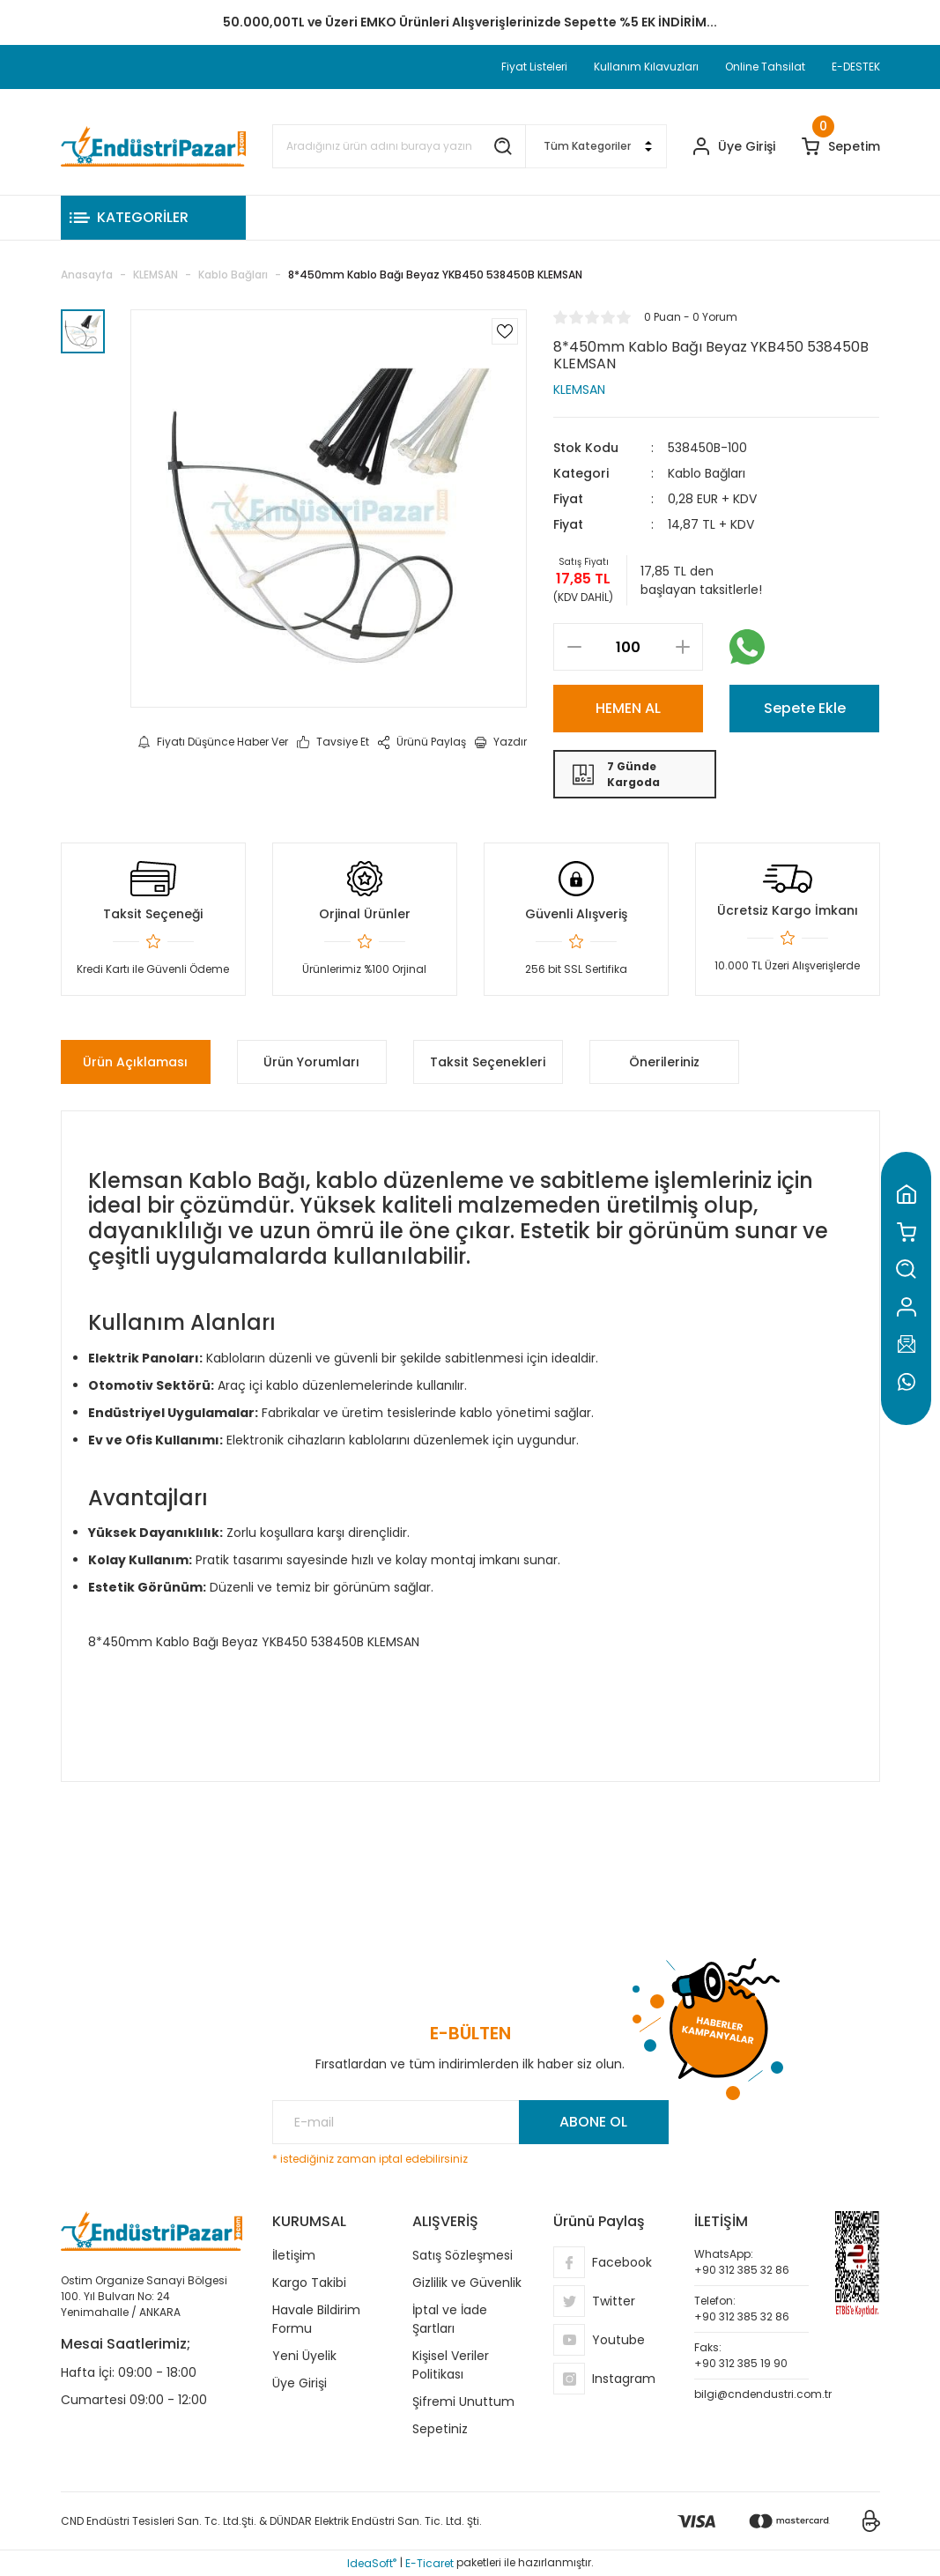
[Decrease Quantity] (574, 647)
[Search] (399, 146)
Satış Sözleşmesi (462, 2255)
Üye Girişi (299, 2383)
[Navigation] (153, 218)
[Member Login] (734, 146)
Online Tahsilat (765, 66)
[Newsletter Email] (470, 2122)
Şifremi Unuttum (463, 2401)
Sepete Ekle (805, 708)
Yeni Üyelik (304, 2355)
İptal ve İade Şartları (449, 2319)
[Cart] (841, 146)
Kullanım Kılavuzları (646, 66)
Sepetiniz (440, 2429)
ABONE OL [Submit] (593, 2122)
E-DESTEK (856, 66)
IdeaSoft (371, 2563)
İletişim (293, 2255)
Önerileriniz (664, 1062)
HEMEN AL (628, 708)
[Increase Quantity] (682, 647)
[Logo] (153, 146)
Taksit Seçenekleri (487, 1062)
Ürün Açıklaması (135, 1062)
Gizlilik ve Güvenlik (467, 2282)
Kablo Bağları (706, 473)
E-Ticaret (429, 2563)
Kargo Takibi (309, 2282)
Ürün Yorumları (311, 1062)
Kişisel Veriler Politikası (450, 2365)
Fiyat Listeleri (534, 66)
